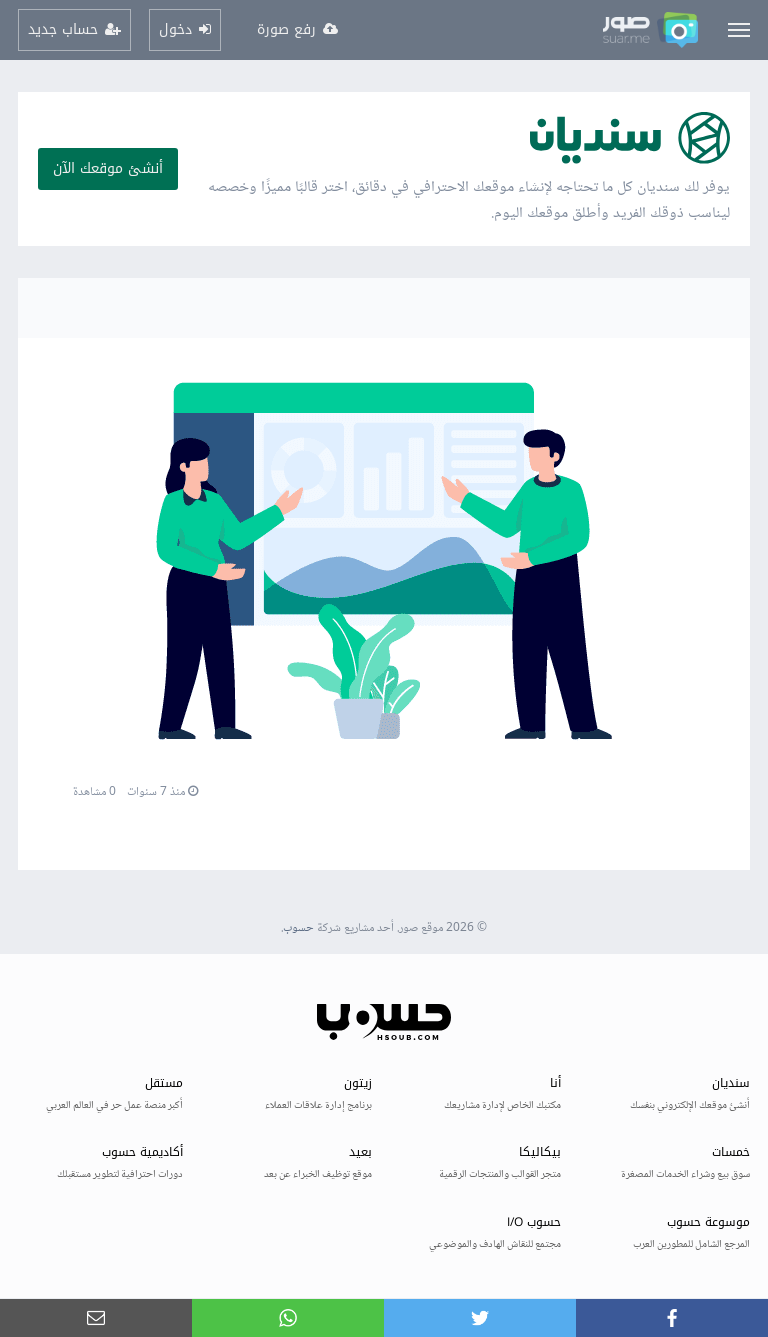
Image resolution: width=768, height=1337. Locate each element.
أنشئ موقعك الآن (108, 168)
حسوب (298, 928)
